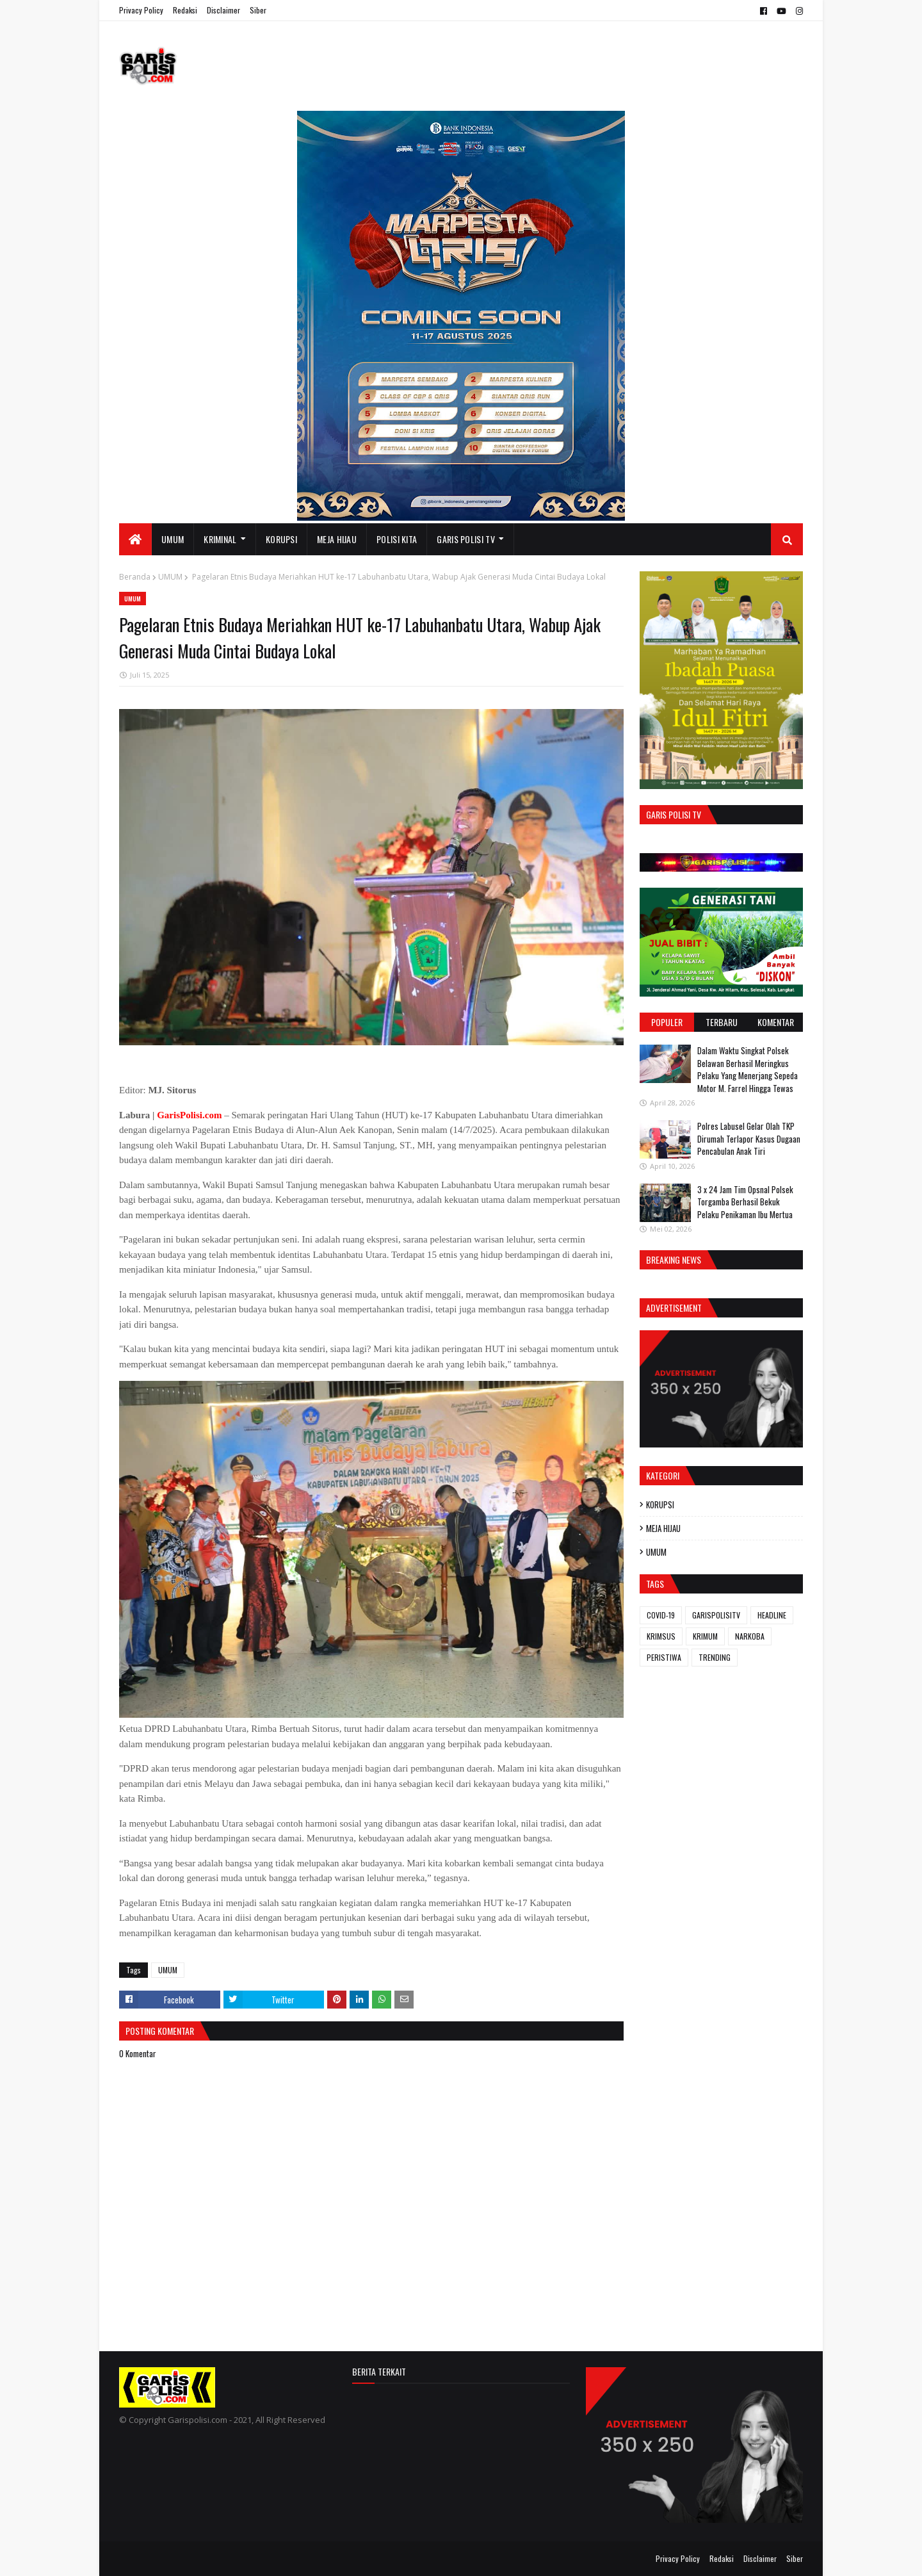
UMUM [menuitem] (172, 539)
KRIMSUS (661, 1636)
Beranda (134, 576)
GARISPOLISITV (716, 1615)
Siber (258, 9)
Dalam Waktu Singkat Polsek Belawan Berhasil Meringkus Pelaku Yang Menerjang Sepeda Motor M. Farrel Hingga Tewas (747, 1069)
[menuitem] (135, 539)
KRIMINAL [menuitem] (220, 539)
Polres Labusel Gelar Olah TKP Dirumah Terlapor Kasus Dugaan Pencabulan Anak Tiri (748, 1138)
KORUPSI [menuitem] (281, 539)
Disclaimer (223, 9)
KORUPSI (660, 1504)
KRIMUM (705, 1636)
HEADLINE (771, 1615)
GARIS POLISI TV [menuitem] (466, 539)
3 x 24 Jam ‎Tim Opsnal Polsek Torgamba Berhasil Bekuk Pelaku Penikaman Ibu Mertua (745, 1202)
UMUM (170, 576)
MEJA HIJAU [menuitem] (337, 539)
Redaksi (185, 9)
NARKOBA (749, 1636)
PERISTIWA (664, 1657)
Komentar (775, 1022)
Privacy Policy (141, 9)
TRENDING (715, 1657)
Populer (667, 1022)
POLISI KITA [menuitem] (396, 539)
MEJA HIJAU (663, 1528)
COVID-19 (661, 1615)
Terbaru (722, 1022)
